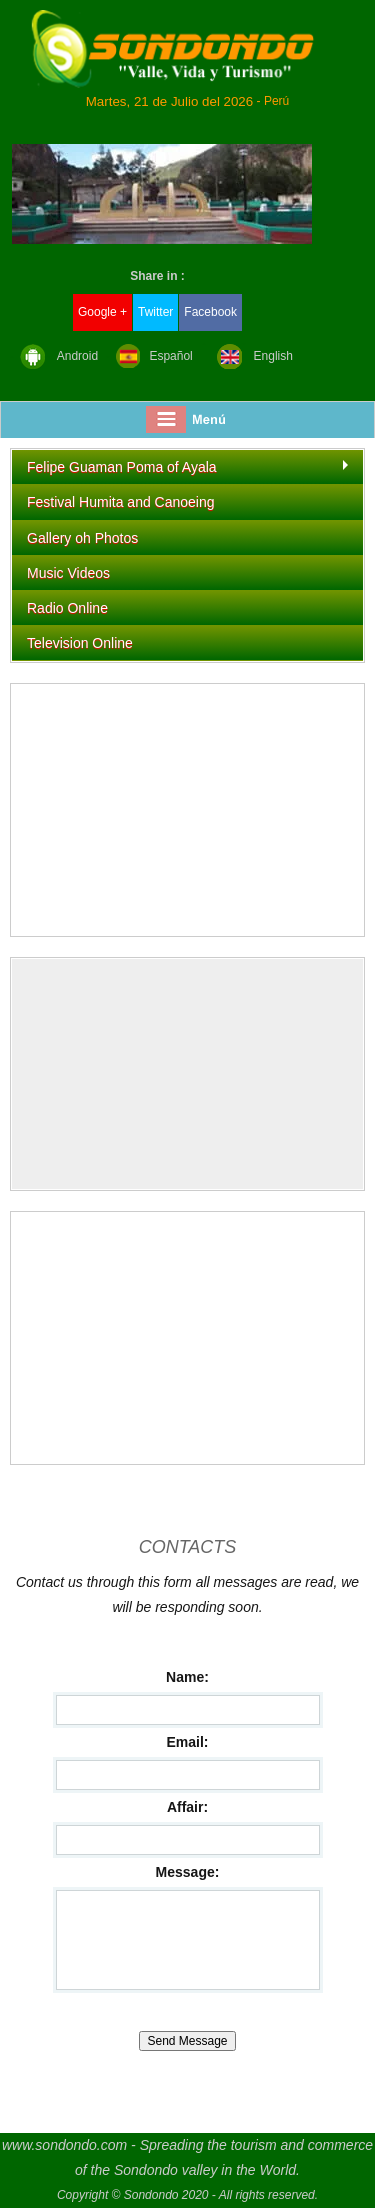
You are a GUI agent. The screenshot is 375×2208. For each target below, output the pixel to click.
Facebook (210, 312)
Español (170, 356)
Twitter (155, 312)
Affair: (187, 1807)
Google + (102, 312)
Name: (187, 1677)
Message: (188, 1872)
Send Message (187, 2041)
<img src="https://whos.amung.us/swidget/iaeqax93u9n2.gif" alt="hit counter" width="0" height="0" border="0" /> (187, 1074)
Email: (187, 1742)
